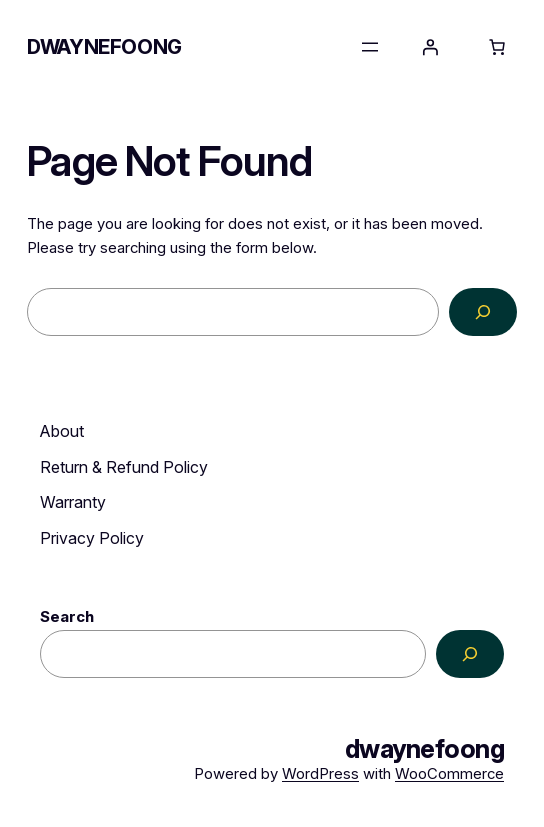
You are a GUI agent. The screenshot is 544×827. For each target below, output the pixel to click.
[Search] (483, 312)
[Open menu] (370, 47)
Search (67, 617)
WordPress (320, 774)
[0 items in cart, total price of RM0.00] (497, 47)
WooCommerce (449, 774)
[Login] (430, 47)
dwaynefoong (104, 47)
